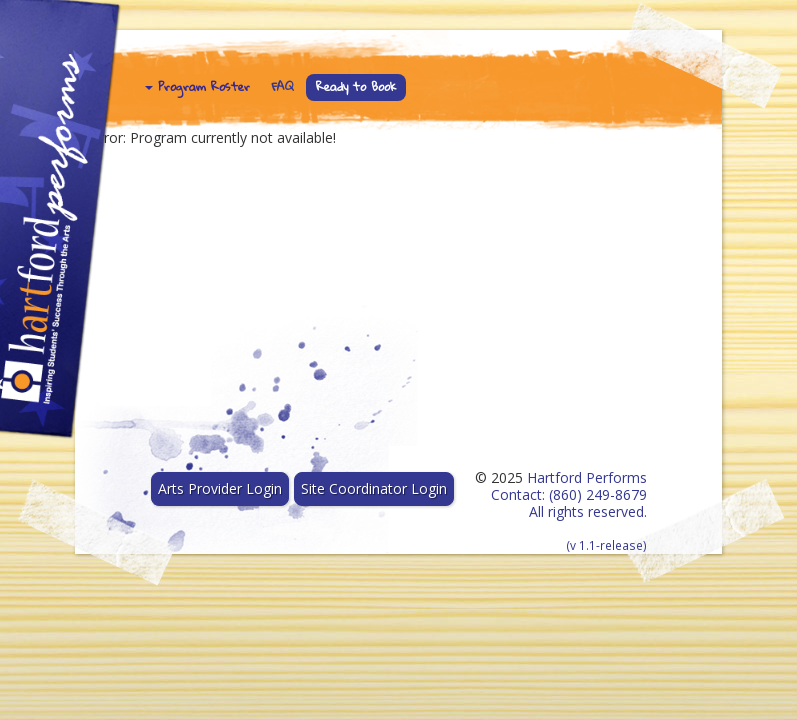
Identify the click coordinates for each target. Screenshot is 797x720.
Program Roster (197, 86)
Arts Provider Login (220, 488)
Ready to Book (356, 86)
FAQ (283, 86)
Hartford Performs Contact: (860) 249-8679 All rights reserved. (569, 510)
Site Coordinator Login (374, 488)
